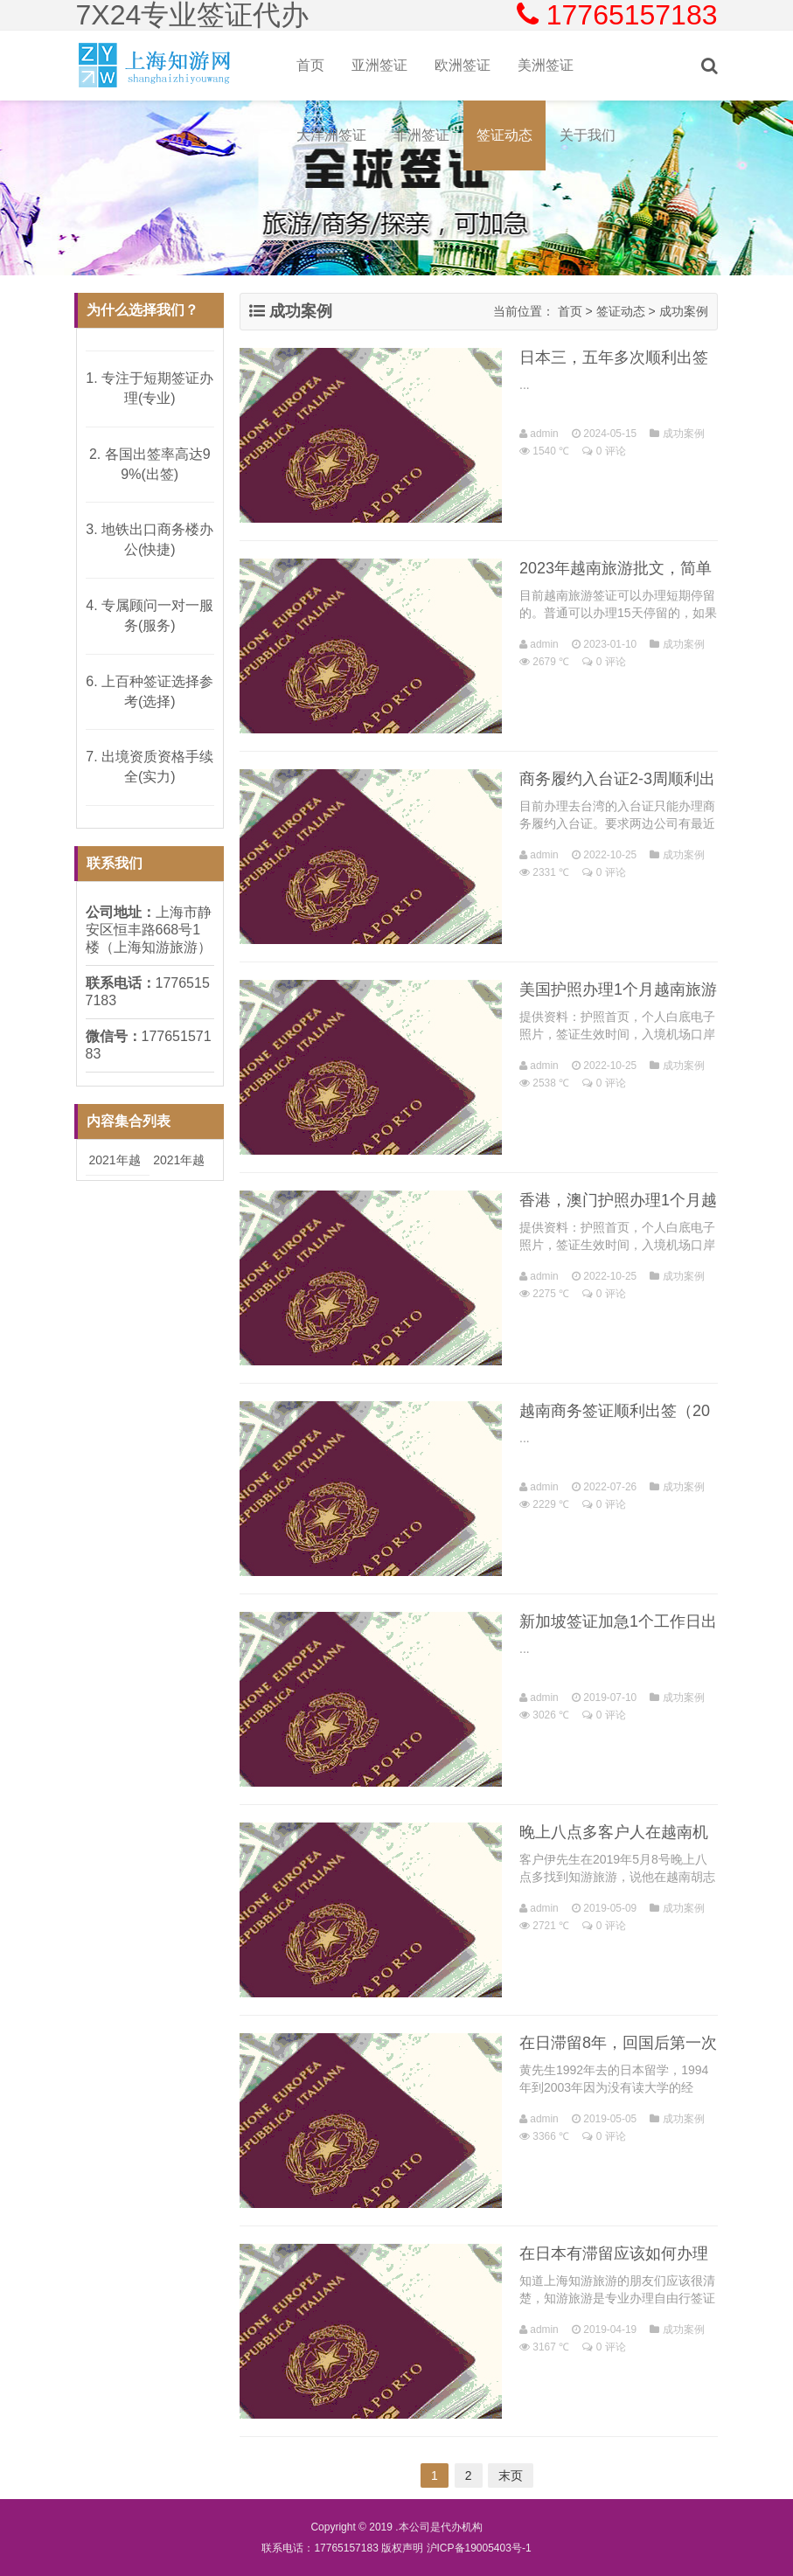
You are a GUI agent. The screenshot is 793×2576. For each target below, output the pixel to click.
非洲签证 (421, 135)
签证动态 (504, 135)
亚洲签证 (379, 65)
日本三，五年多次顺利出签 (613, 357)
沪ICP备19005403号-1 (479, 2548)
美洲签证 (546, 65)
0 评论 (611, 451)
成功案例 (683, 311)
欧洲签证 (462, 65)
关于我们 (588, 135)
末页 (510, 2475)
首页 (310, 65)
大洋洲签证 (331, 135)
